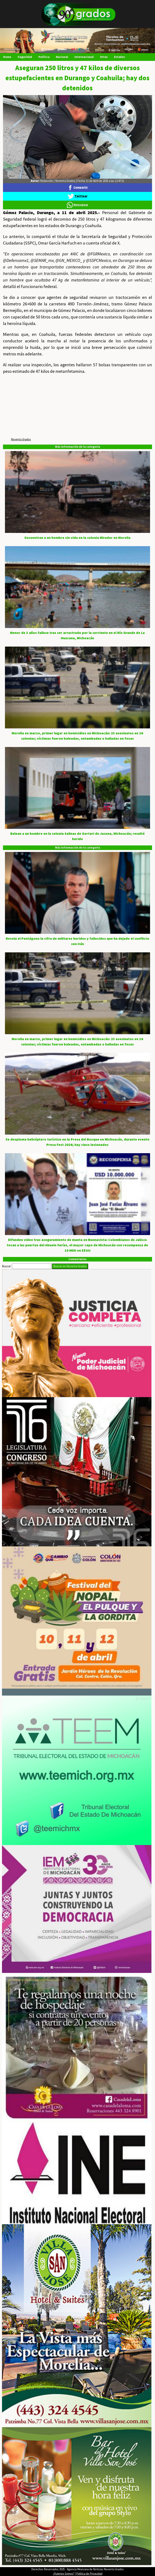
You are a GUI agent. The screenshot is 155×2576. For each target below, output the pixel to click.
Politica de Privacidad (89, 2573)
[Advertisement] (77, 406)
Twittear (77, 196)
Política (43, 57)
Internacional (84, 57)
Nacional (62, 57)
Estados (119, 57)
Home (7, 57)
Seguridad (25, 57)
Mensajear (77, 205)
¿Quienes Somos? (63, 2573)
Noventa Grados (21, 439)
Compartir (77, 187)
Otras (104, 57)
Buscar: (6, 1266)
